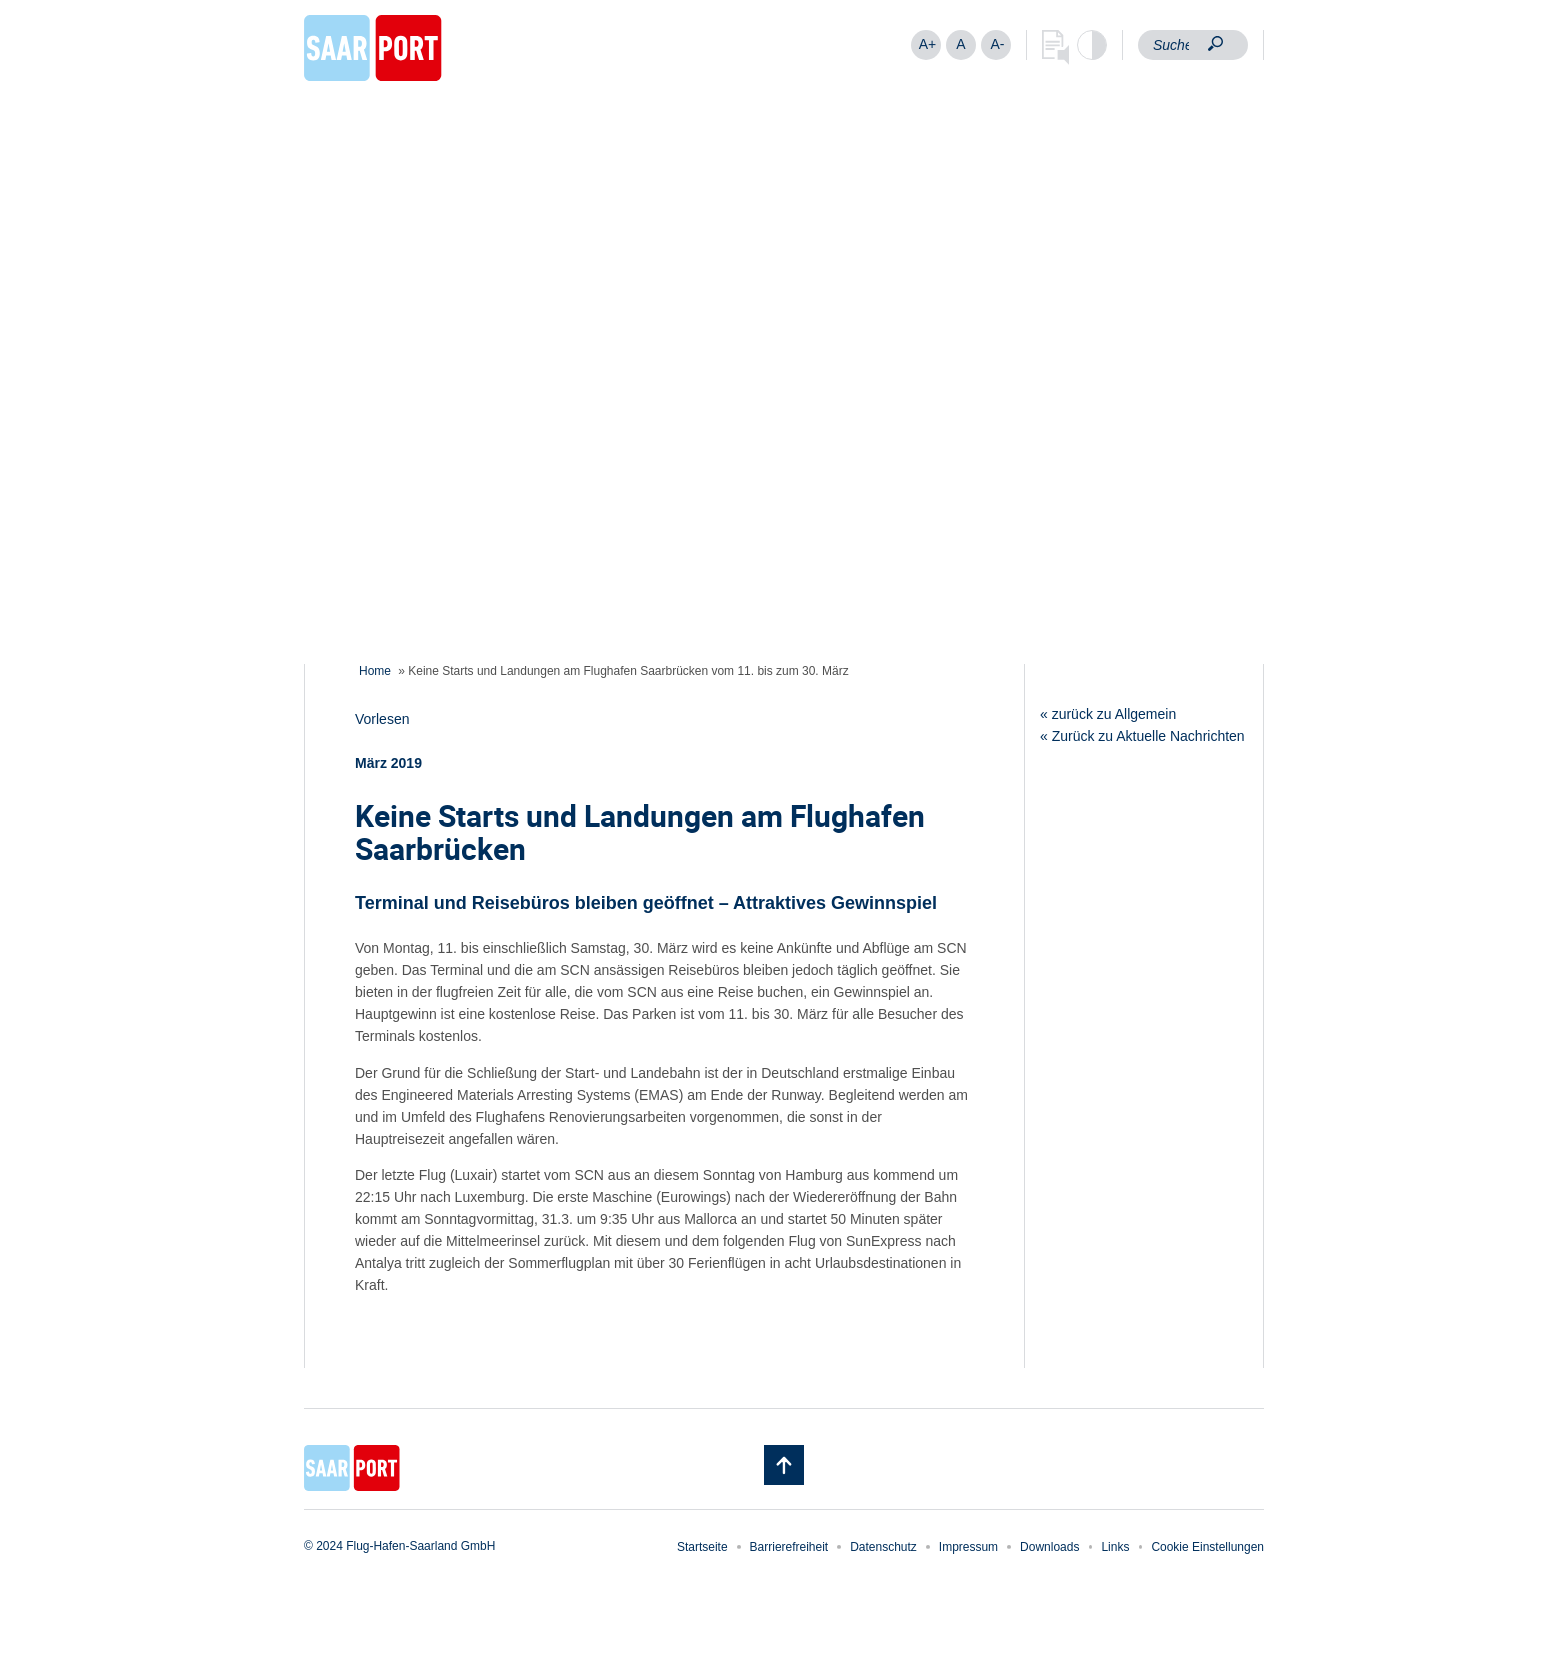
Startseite (702, 1547)
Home (375, 671)
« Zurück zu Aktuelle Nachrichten (1142, 736)
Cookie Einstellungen (1207, 1547)
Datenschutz (883, 1547)
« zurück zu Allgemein (1108, 714)
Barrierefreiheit (789, 1547)
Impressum (968, 1547)
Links (1115, 1547)
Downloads (1049, 1547)
